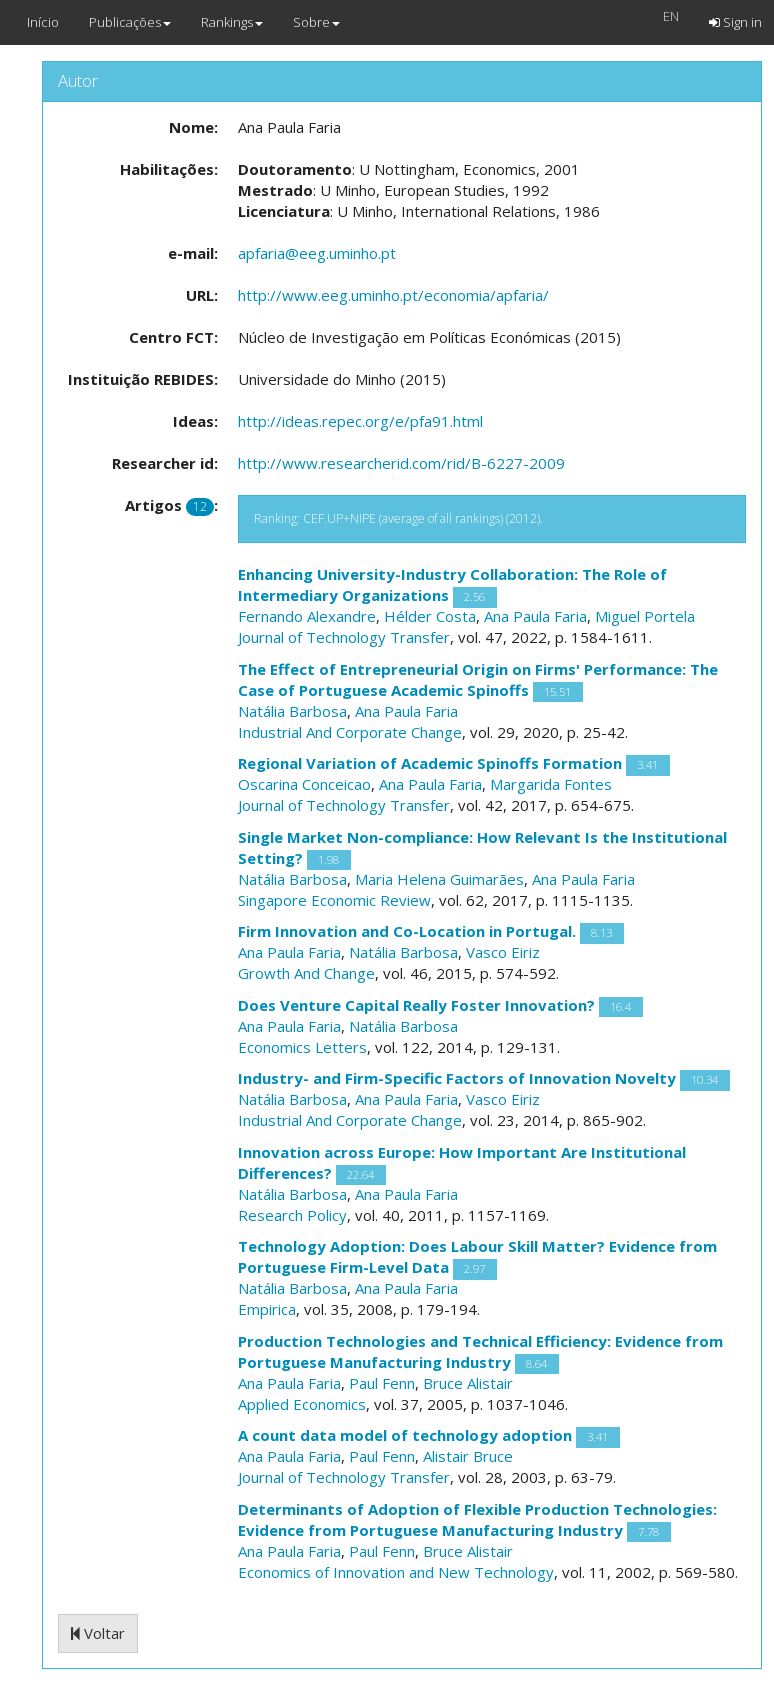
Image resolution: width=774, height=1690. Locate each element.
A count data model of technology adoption (405, 1435)
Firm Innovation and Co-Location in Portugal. (407, 931)
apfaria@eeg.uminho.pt (317, 253)
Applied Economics (302, 1404)
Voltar (98, 1633)
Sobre (316, 22)
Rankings (232, 22)
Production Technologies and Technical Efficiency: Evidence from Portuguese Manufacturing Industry (480, 1351)
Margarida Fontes (551, 784)
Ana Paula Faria (535, 616)
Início (43, 22)
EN (671, 16)
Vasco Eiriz (503, 952)
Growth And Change (306, 973)
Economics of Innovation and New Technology (396, 1572)
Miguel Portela (645, 616)
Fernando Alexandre (307, 616)
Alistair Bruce (468, 1456)
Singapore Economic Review (334, 900)
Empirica (267, 1309)
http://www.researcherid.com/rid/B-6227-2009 (401, 463)
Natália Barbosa (292, 711)
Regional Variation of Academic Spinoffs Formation (430, 763)
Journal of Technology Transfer (344, 637)
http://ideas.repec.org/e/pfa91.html (360, 421)
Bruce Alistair (468, 1383)
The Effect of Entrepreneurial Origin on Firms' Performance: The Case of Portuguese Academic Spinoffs (478, 679)
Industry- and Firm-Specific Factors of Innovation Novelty (457, 1078)
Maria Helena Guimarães (439, 879)
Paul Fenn (382, 1383)
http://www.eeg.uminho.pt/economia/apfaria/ (393, 295)
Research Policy (292, 1215)
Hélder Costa (430, 616)
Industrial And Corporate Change (350, 732)
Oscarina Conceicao (304, 784)
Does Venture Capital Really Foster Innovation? (416, 1005)
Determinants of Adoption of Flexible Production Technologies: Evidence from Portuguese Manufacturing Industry (477, 1519)
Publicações (130, 22)
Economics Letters (302, 1047)
